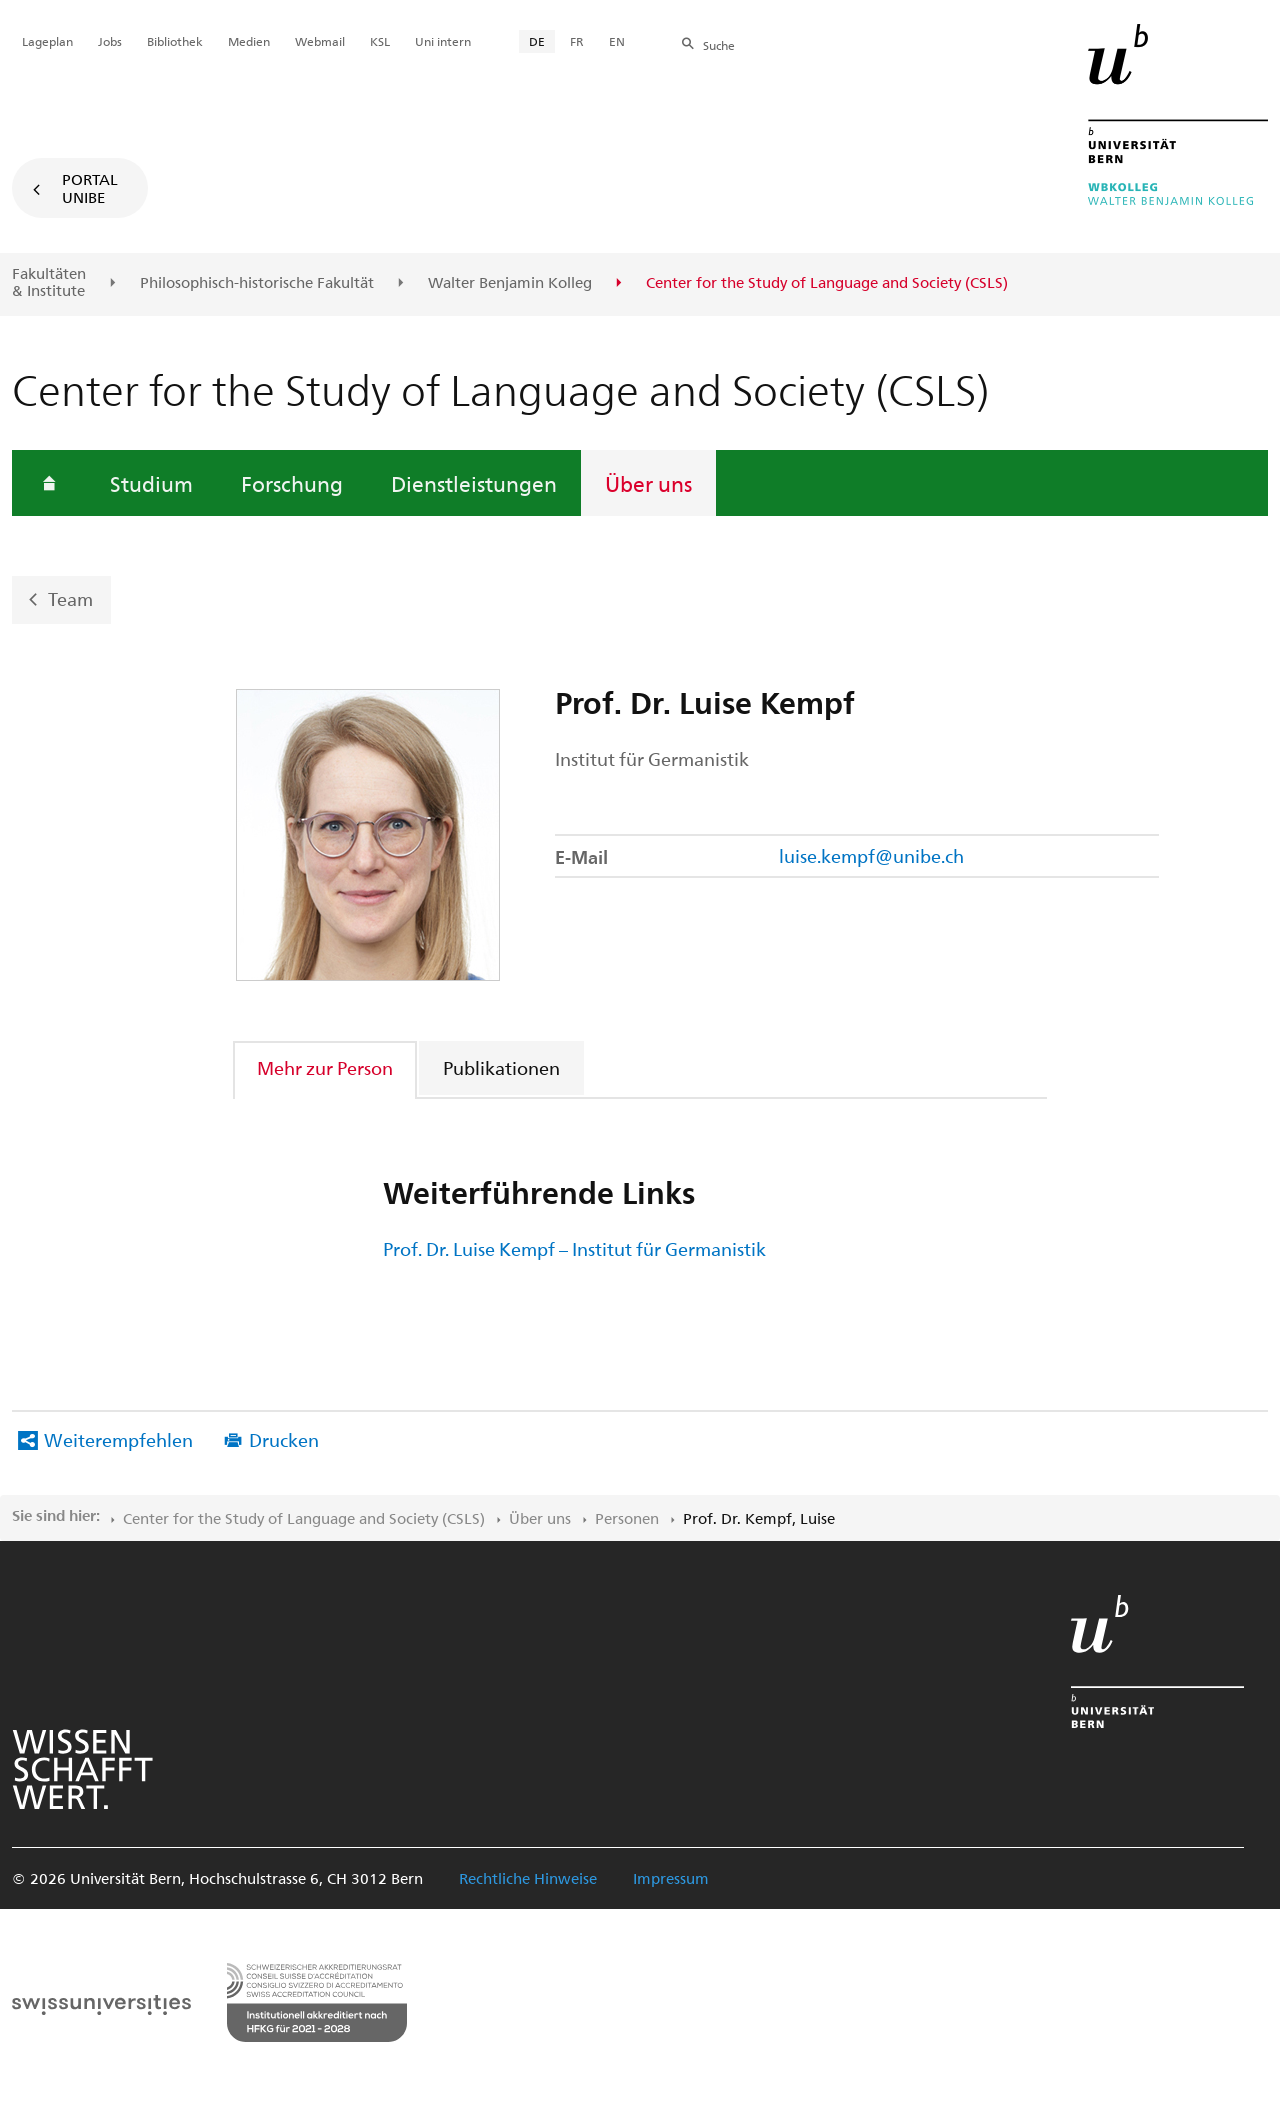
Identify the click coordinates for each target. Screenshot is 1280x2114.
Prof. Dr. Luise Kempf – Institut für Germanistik (574, 1248)
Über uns (648, 483)
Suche (719, 45)
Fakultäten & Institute (49, 282)
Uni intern (443, 41)
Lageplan (47, 41)
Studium (151, 483)
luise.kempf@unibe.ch (871, 855)
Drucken (284, 1439)
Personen (627, 1518)
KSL (380, 41)
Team (70, 597)
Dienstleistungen (474, 483)
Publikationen (501, 1067)
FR (577, 41)
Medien (249, 41)
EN (617, 41)
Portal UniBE (90, 188)
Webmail (320, 41)
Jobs (110, 41)
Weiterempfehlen (118, 1439)
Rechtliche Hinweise (528, 1878)
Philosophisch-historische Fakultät (257, 283)
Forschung (292, 483)
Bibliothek (175, 41)
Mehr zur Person (325, 1067)
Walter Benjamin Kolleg (510, 283)
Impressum (671, 1878)
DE (537, 41)
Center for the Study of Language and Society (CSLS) (304, 1518)
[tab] (326, 1067)
